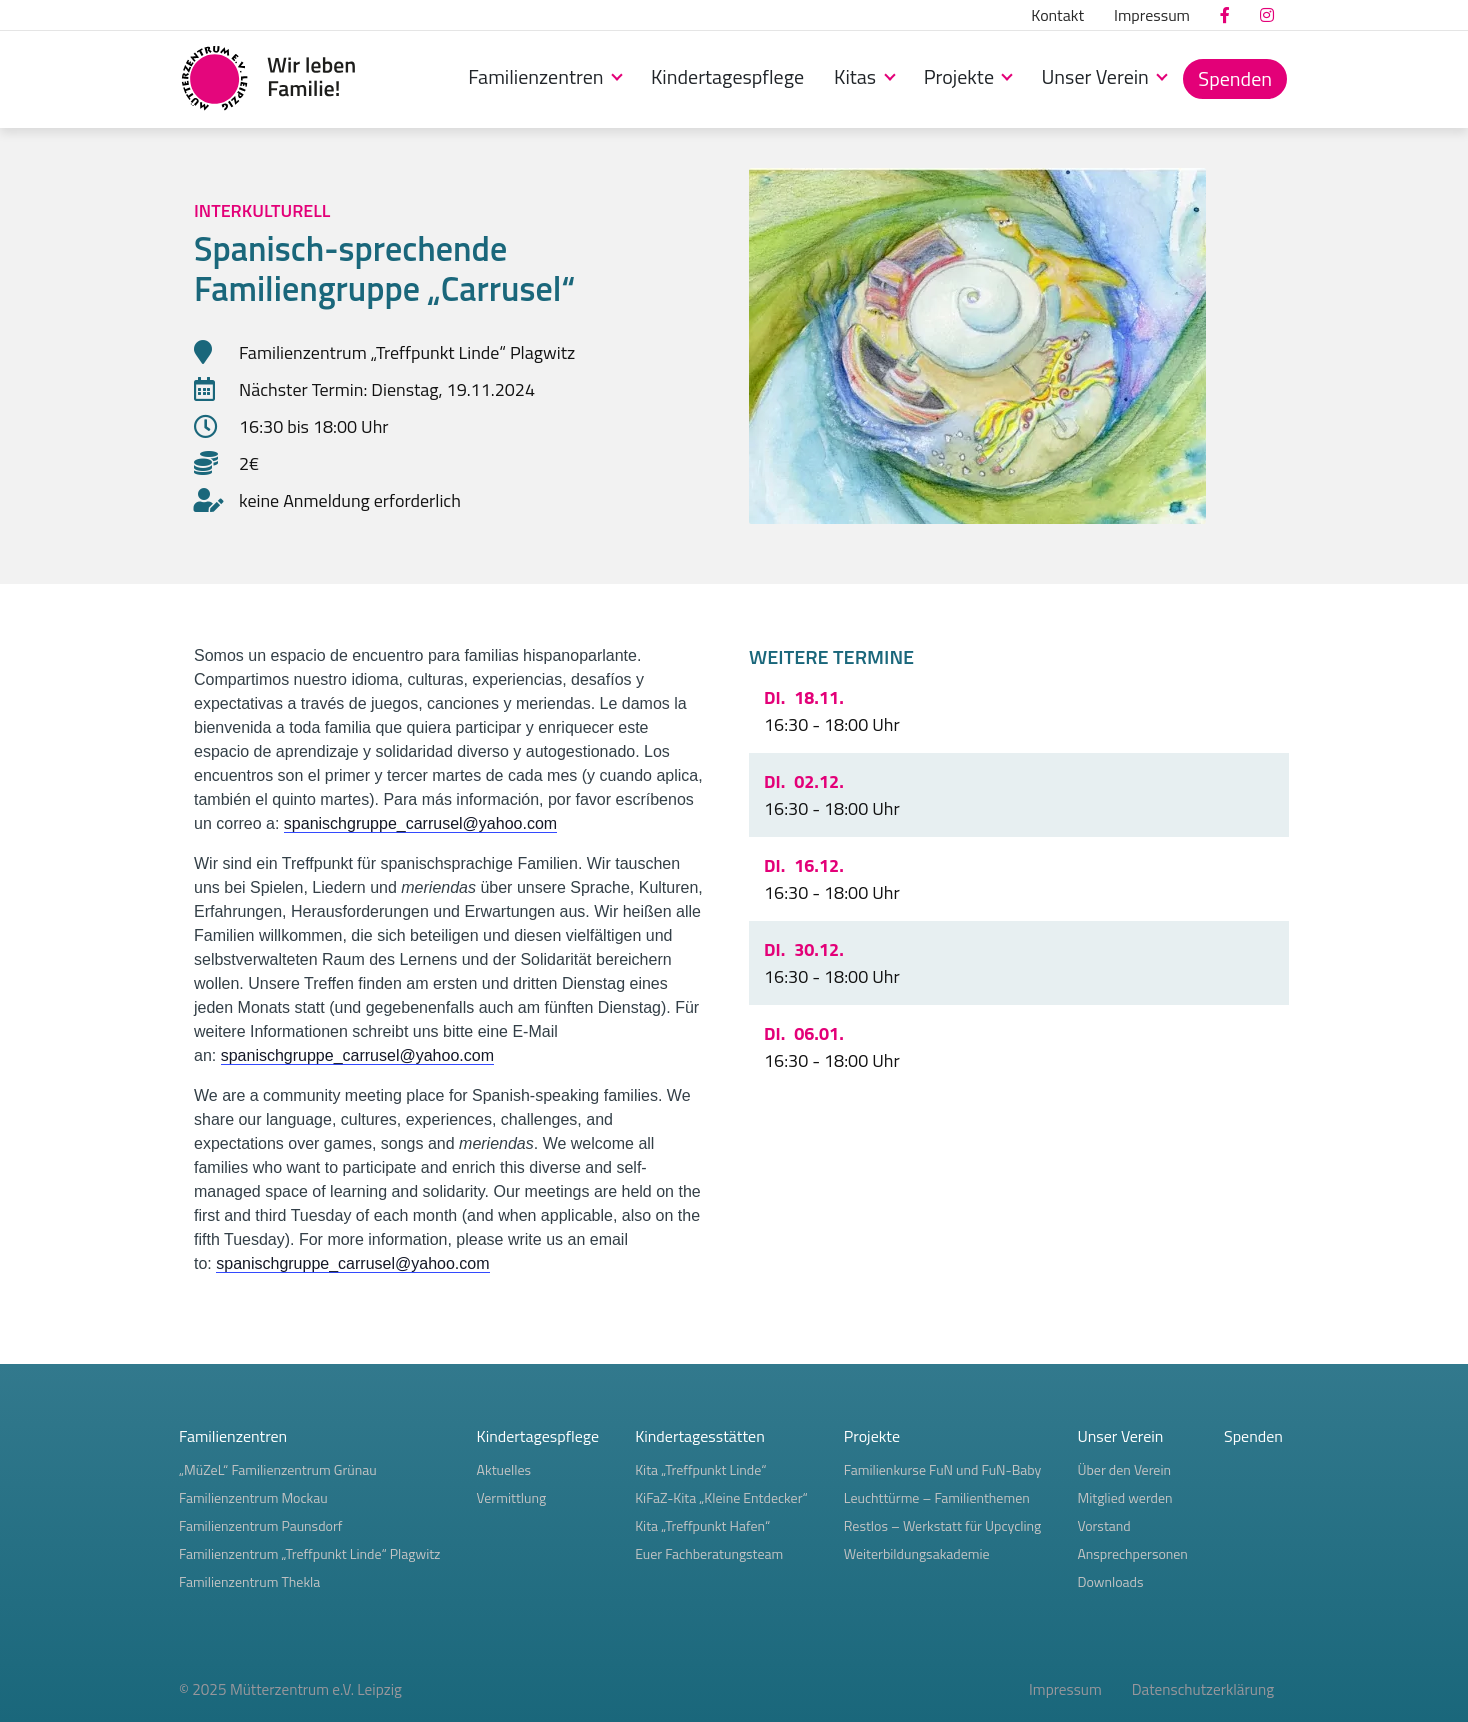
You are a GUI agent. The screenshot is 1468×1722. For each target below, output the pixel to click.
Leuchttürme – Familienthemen (937, 1497)
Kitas (857, 76)
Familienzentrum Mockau (253, 1497)
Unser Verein (1097, 76)
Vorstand (1103, 1525)
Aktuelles (504, 1469)
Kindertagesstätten (700, 1436)
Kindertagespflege (727, 76)
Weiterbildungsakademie (917, 1553)
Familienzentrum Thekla (249, 1581)
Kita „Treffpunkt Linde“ (700, 1469)
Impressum (1152, 15)
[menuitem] (1057, 15)
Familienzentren (538, 76)
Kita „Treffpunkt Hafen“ (702, 1525)
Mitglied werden (1124, 1497)
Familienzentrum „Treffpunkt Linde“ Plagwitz (309, 1553)
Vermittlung (512, 1497)
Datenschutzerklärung (1203, 1689)
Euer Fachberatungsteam (709, 1553)
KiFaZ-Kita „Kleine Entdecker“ (721, 1497)
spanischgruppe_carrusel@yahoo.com (420, 823)
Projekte (961, 76)
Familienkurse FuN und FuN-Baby (943, 1469)
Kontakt (1057, 15)
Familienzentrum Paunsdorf (260, 1525)
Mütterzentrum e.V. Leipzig (316, 1689)
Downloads (1110, 1581)
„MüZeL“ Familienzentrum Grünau (278, 1469)
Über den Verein (1124, 1469)
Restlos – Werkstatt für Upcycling (942, 1525)
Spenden (1235, 78)
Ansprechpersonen (1132, 1553)
